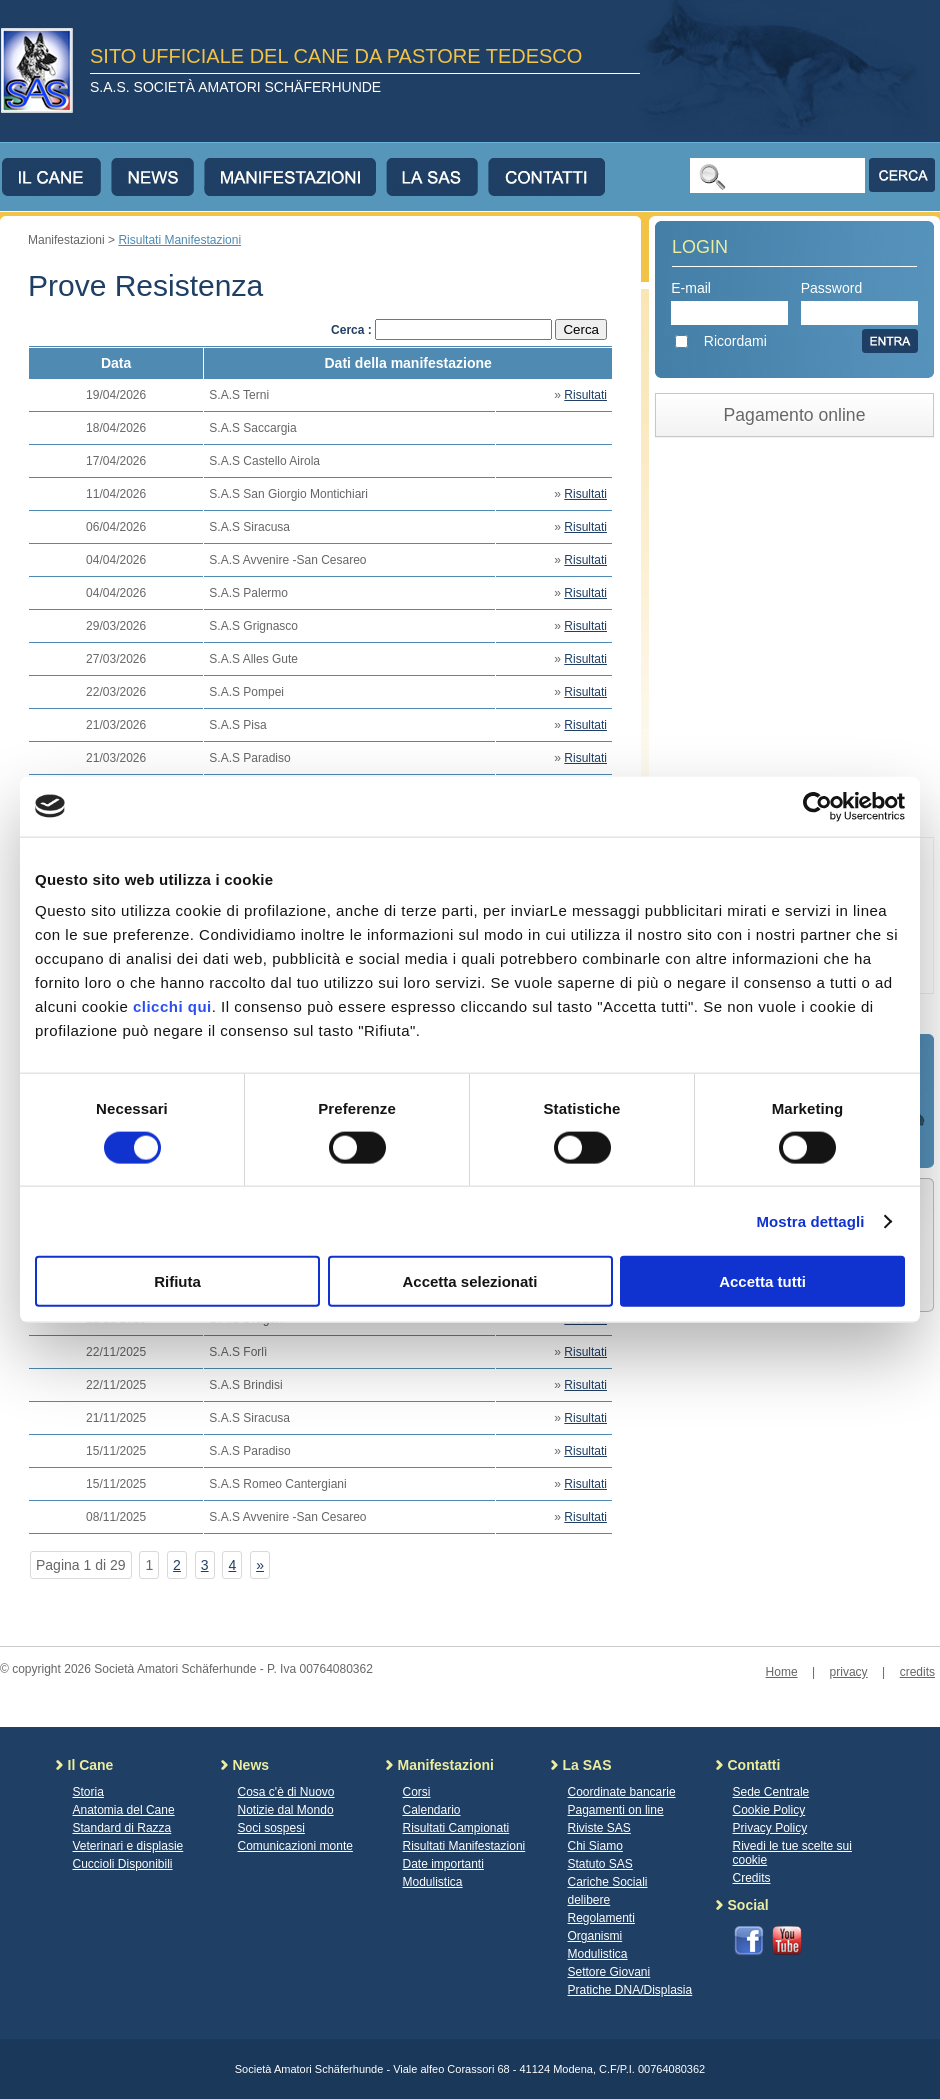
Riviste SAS (599, 1828)
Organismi (595, 1936)
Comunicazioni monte (295, 1846)
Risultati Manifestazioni (179, 240)
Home (782, 1672)
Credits (752, 1878)
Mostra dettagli (810, 1220)
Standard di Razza (122, 1828)
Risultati (585, 395)
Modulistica (433, 1882)
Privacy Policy (770, 1828)
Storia (88, 1792)
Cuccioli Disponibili (123, 1864)
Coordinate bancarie (622, 1792)
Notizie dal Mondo (286, 1810)
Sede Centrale (771, 1792)
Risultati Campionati (456, 1828)
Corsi (417, 1792)
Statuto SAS (600, 1864)
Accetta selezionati (469, 1281)
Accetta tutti (762, 1281)
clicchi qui (172, 1006)
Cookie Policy (769, 1810)
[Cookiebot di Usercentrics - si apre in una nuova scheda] (817, 806)
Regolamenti (601, 1918)
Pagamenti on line (616, 1810)
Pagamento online (795, 415)
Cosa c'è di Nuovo (286, 1792)
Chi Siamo (595, 1846)
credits (917, 1672)
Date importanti (443, 1864)
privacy (849, 1672)
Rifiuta (177, 1281)
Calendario (432, 1810)
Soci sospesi (271, 1828)
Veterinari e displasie (128, 1846)
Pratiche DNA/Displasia (630, 1990)
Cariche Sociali (608, 1882)
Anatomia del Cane (124, 1810)
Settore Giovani (609, 1972)
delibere (589, 1900)
